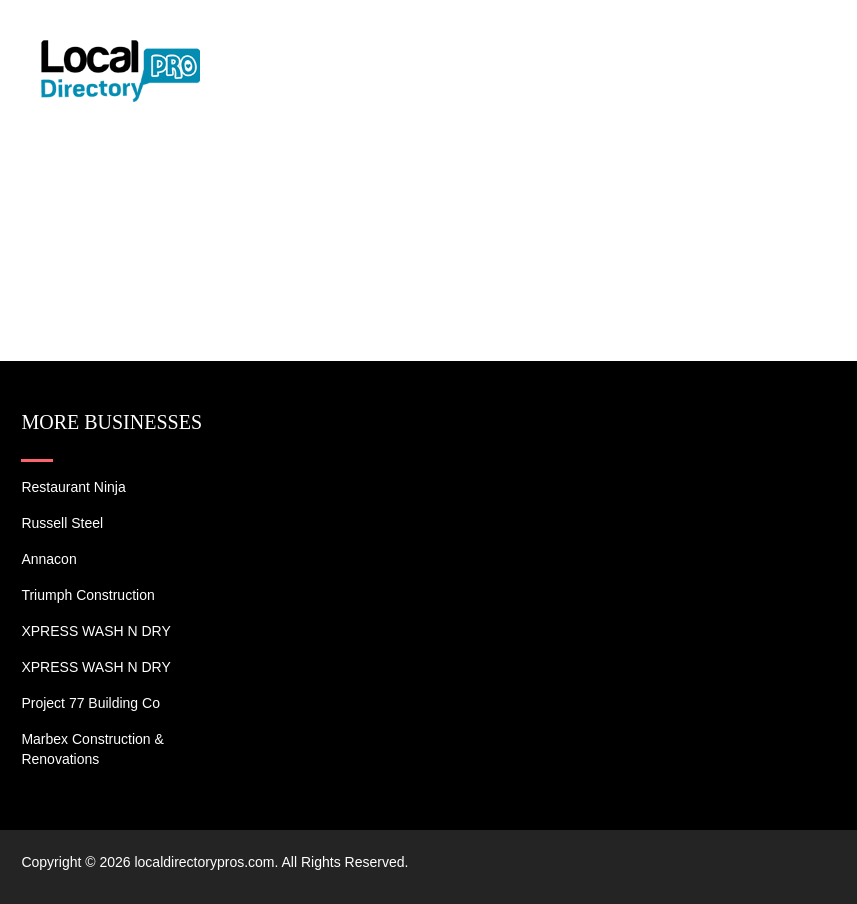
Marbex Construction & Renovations (92, 749)
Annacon (48, 559)
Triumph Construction (87, 595)
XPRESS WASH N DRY (95, 631)
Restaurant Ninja (73, 487)
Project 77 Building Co (90, 703)
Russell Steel (62, 523)
